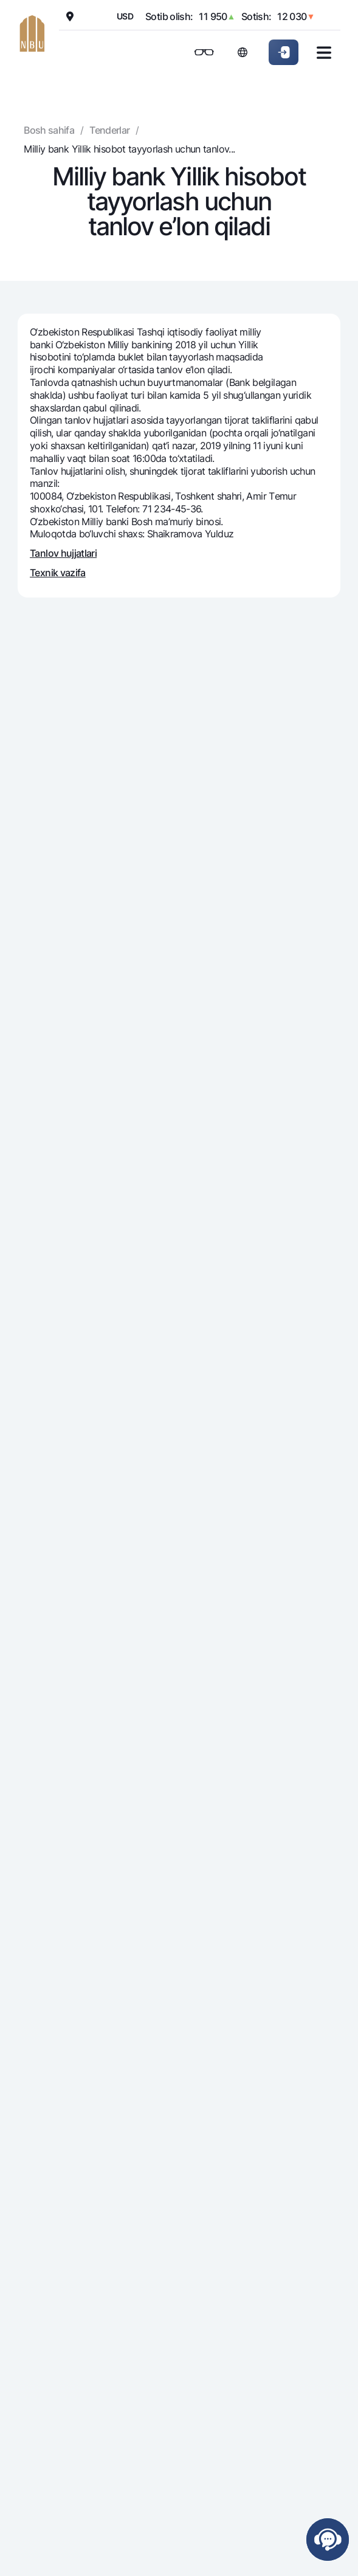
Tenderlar (109, 130)
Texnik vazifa (58, 573)
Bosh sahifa (49, 130)
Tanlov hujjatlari (63, 553)
